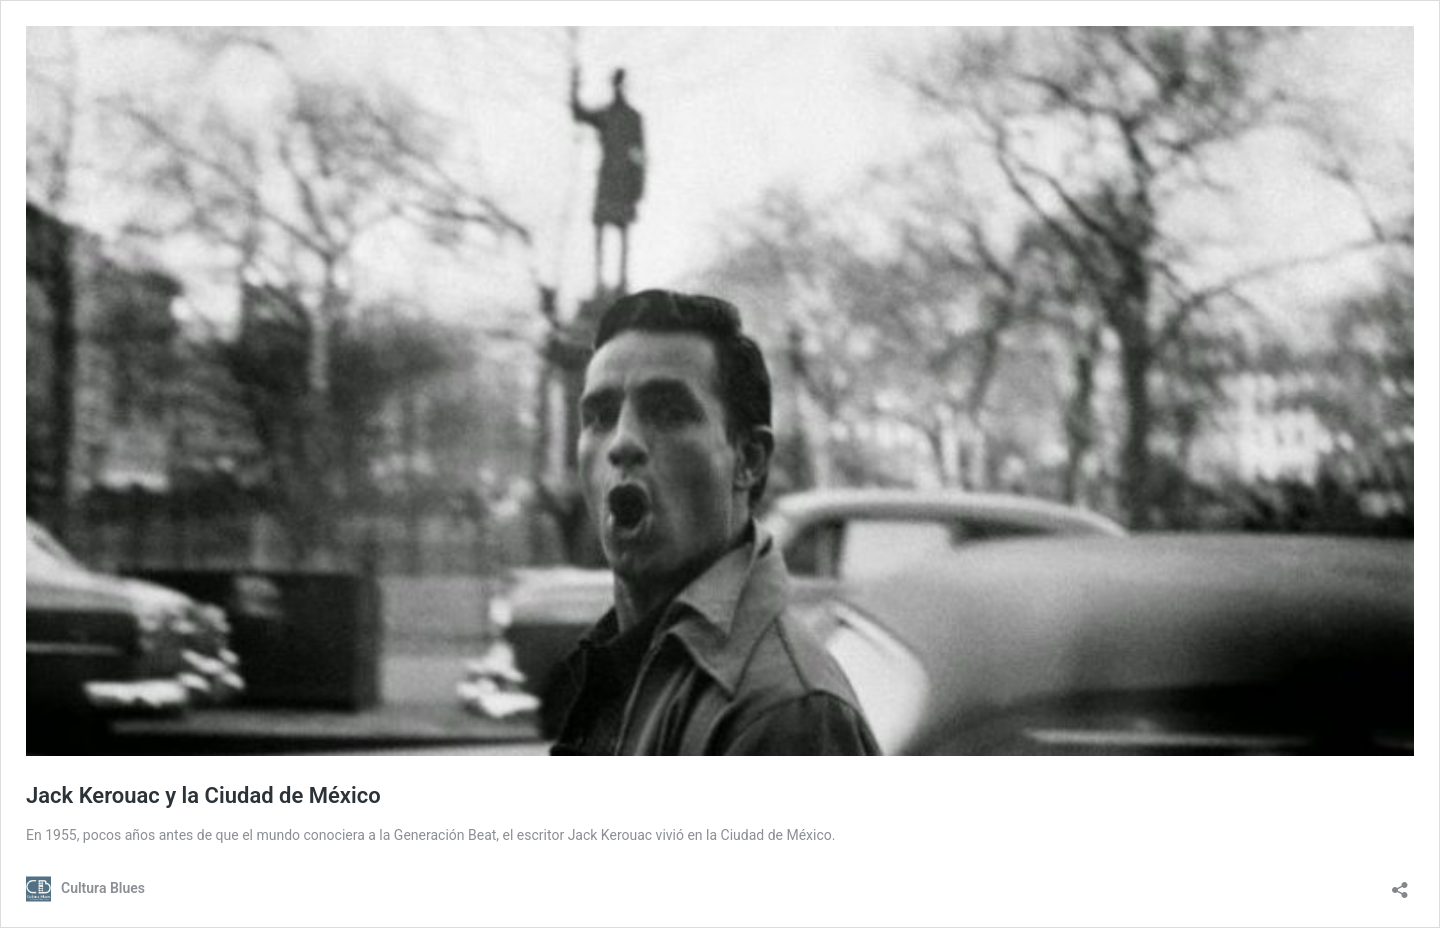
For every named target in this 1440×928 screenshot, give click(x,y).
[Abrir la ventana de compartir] (1400, 883)
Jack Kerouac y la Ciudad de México (203, 795)
